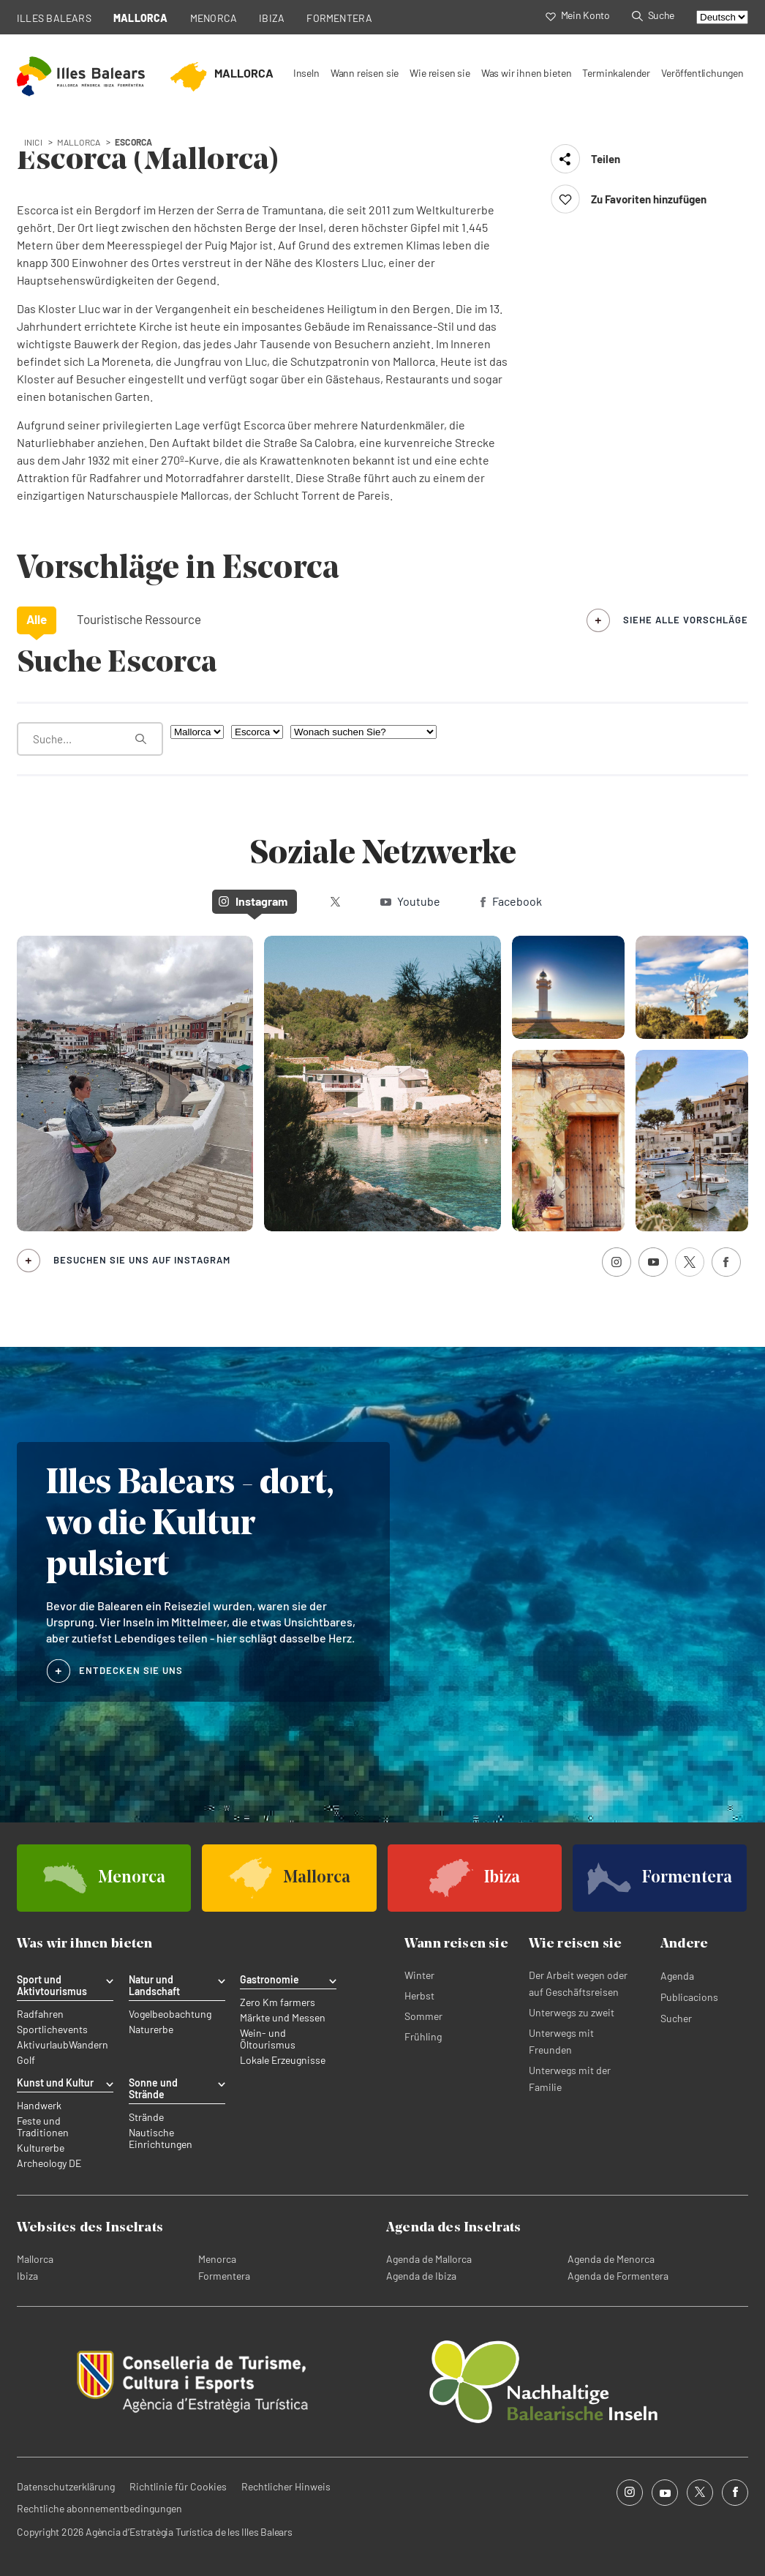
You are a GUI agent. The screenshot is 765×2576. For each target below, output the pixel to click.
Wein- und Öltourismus (267, 2039)
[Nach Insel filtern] (197, 732)
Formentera (224, 2275)
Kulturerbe (40, 2148)
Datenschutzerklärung (66, 2486)
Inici (33, 142)
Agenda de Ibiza (421, 2275)
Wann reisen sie (365, 73)
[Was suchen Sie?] (90, 739)
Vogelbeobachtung (170, 2014)
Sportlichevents (52, 2029)
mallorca (78, 142)
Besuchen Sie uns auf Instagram (141, 1260)
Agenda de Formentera (618, 2275)
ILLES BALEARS (54, 18)
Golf (26, 2060)
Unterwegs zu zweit (571, 2012)
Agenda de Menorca (611, 2259)
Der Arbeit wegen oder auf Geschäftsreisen (578, 1983)
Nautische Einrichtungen (160, 2138)
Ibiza (27, 2275)
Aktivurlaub (43, 2045)
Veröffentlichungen (702, 73)
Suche (653, 15)
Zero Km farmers (277, 2002)
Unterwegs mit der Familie (570, 2078)
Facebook (511, 901)
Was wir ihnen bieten (526, 73)
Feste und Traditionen (43, 2126)
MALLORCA (140, 18)
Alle (36, 619)
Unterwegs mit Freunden (561, 2041)
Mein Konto (578, 15)
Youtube (410, 901)
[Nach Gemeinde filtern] (257, 732)
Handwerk (39, 2105)
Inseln (306, 73)
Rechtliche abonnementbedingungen (99, 2508)
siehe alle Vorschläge (685, 620)
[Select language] (722, 17)
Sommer (423, 2016)
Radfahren (40, 2014)
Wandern (88, 2045)
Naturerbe (151, 2029)
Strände (146, 2117)
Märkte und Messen (282, 2018)
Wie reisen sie (440, 73)
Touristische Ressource (139, 619)
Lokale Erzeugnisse (282, 2060)
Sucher (676, 2018)
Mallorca (35, 2259)
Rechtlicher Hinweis (286, 2486)
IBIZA (271, 18)
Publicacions (689, 1997)
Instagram (253, 901)
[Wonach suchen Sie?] (363, 732)
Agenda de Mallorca (429, 2259)
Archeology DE (49, 2163)
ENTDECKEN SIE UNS (131, 1670)
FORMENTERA (339, 18)
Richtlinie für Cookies (178, 2486)
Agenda (677, 1975)
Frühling (423, 2036)
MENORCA (214, 18)
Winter (419, 1975)
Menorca (217, 2259)
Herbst (419, 1995)
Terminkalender (616, 73)
